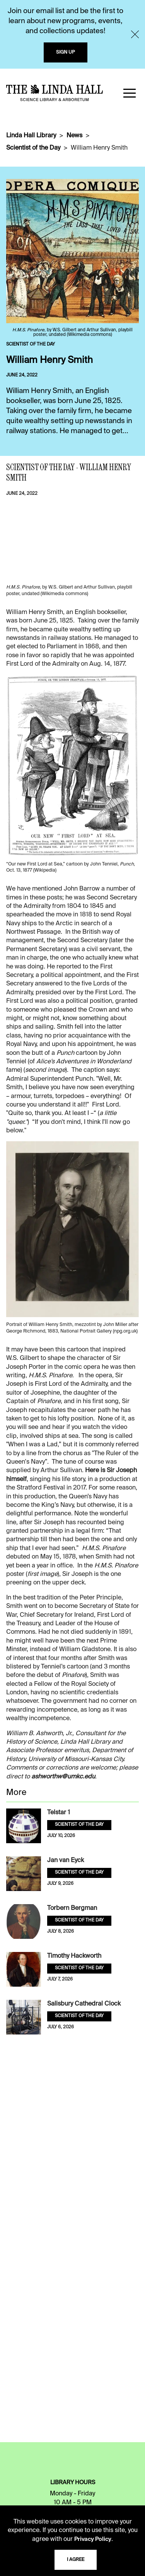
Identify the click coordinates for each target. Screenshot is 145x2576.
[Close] (135, 34)
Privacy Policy (92, 2539)
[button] (129, 93)
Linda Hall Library (31, 136)
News (74, 136)
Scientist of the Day (33, 148)
